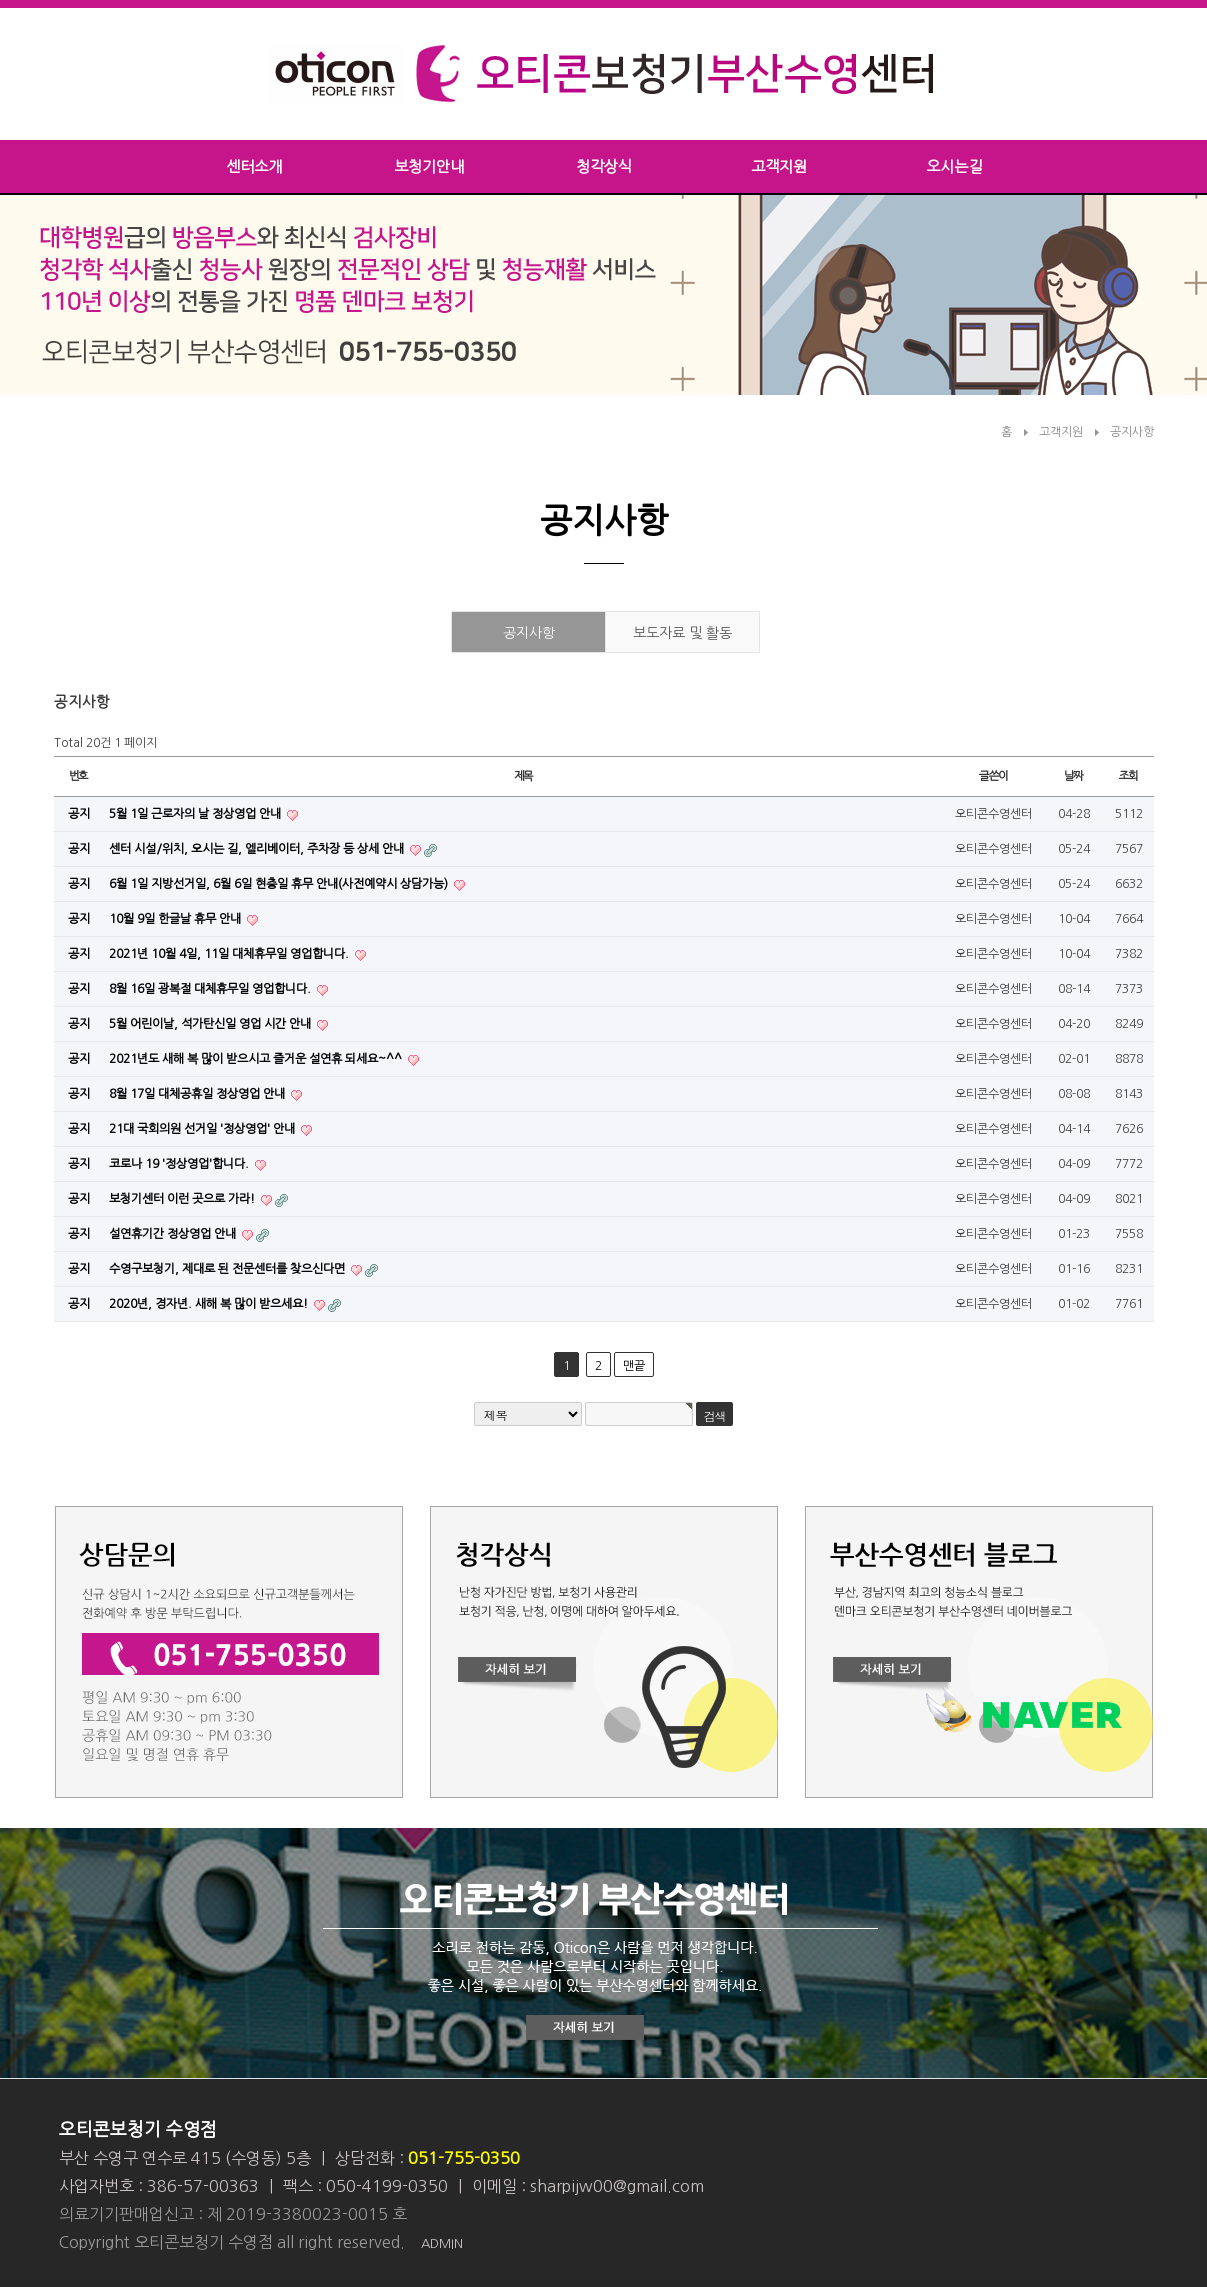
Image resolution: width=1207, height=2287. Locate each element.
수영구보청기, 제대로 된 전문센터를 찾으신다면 (228, 1269)
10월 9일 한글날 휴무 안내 (176, 919)
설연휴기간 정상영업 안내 (174, 1234)
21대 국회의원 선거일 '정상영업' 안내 (203, 1129)
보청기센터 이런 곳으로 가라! (183, 1199)
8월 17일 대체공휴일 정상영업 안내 (198, 1094)
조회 (1129, 776)
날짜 (1074, 776)
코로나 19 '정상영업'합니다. (180, 1164)
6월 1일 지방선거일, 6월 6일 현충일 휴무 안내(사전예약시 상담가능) (280, 884)
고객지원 (779, 166)
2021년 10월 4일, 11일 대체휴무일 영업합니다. (230, 954)
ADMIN (442, 2243)
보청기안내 (429, 166)
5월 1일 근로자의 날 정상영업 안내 (196, 814)
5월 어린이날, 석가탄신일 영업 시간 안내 (211, 1024)
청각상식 (604, 166)
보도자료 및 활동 (682, 633)
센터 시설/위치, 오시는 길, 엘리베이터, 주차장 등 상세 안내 (258, 849)
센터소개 (254, 166)
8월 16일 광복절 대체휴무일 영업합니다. (211, 989)
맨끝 (634, 1366)
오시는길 (954, 166)
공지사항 (1132, 432)
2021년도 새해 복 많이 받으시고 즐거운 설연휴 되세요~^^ (257, 1059)
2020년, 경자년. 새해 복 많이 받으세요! (210, 1304)
